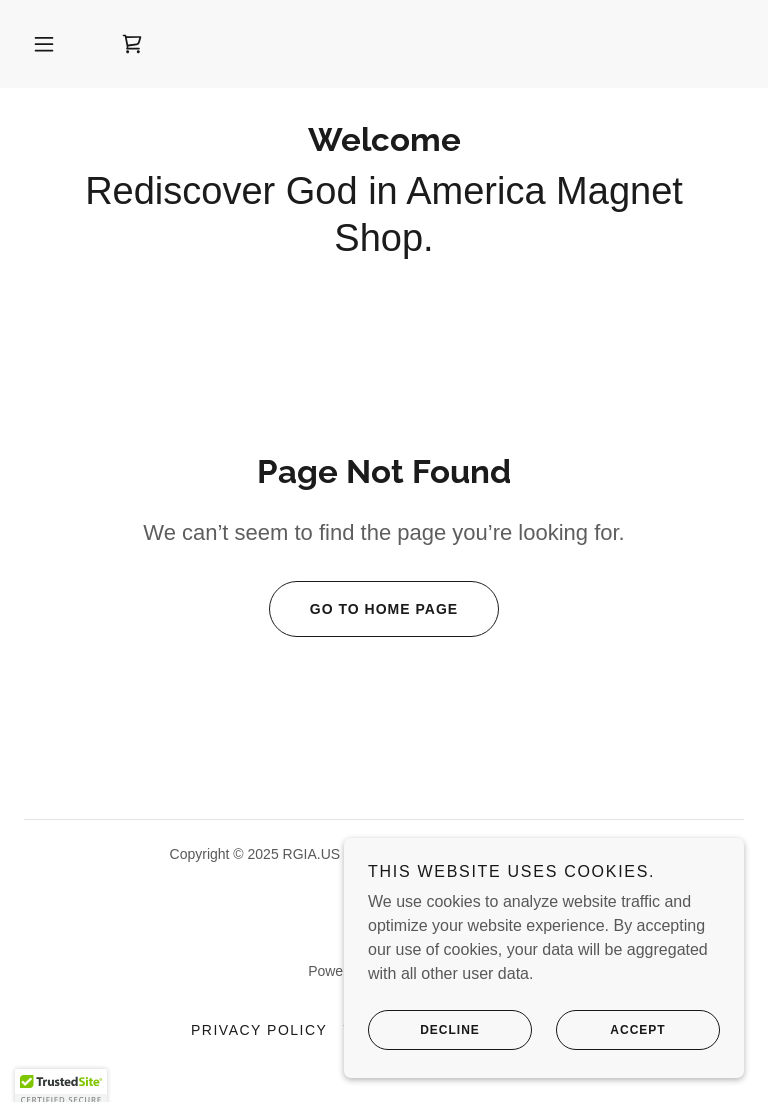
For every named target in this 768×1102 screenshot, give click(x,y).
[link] (132, 44)
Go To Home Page (363, 609)
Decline (424, 1044)
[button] (44, 44)
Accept (611, 1044)
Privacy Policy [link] (259, 1030)
